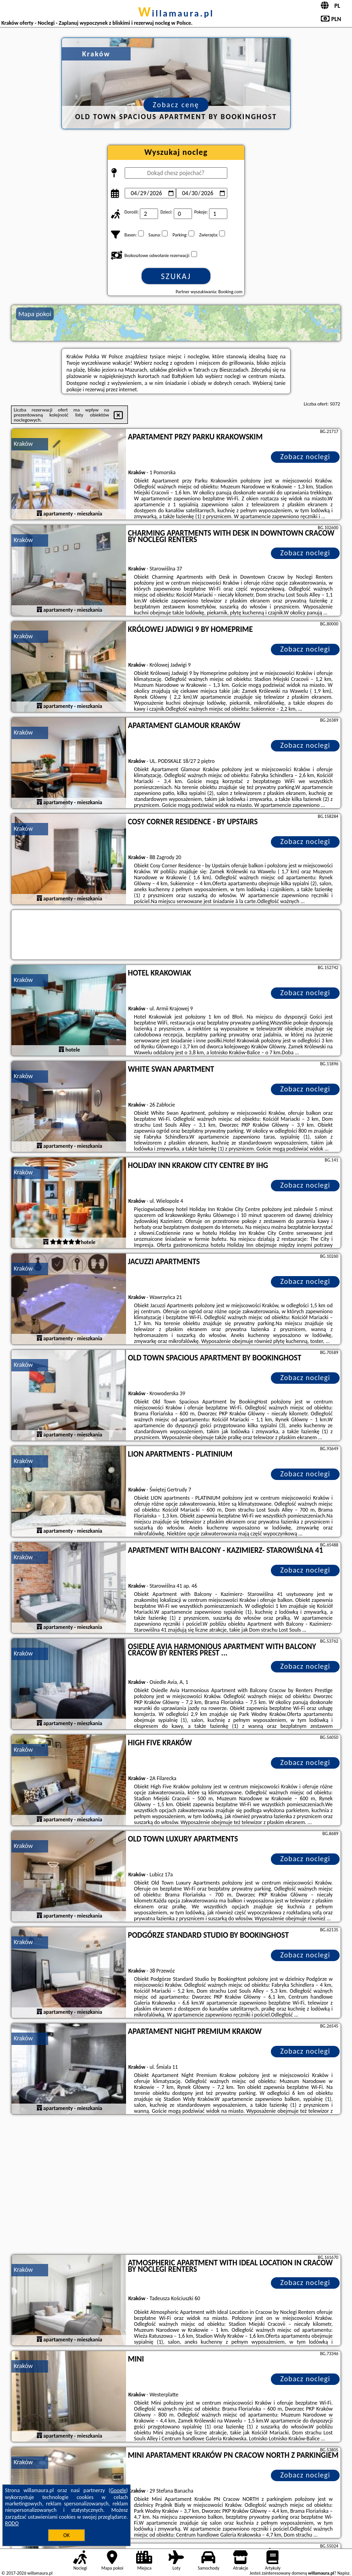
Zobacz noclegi (305, 456)
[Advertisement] (176, 2185)
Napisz (343, 2573)
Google (118, 2490)
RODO (12, 2523)
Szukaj (176, 276)
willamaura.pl (176, 13)
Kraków (23, 444)
